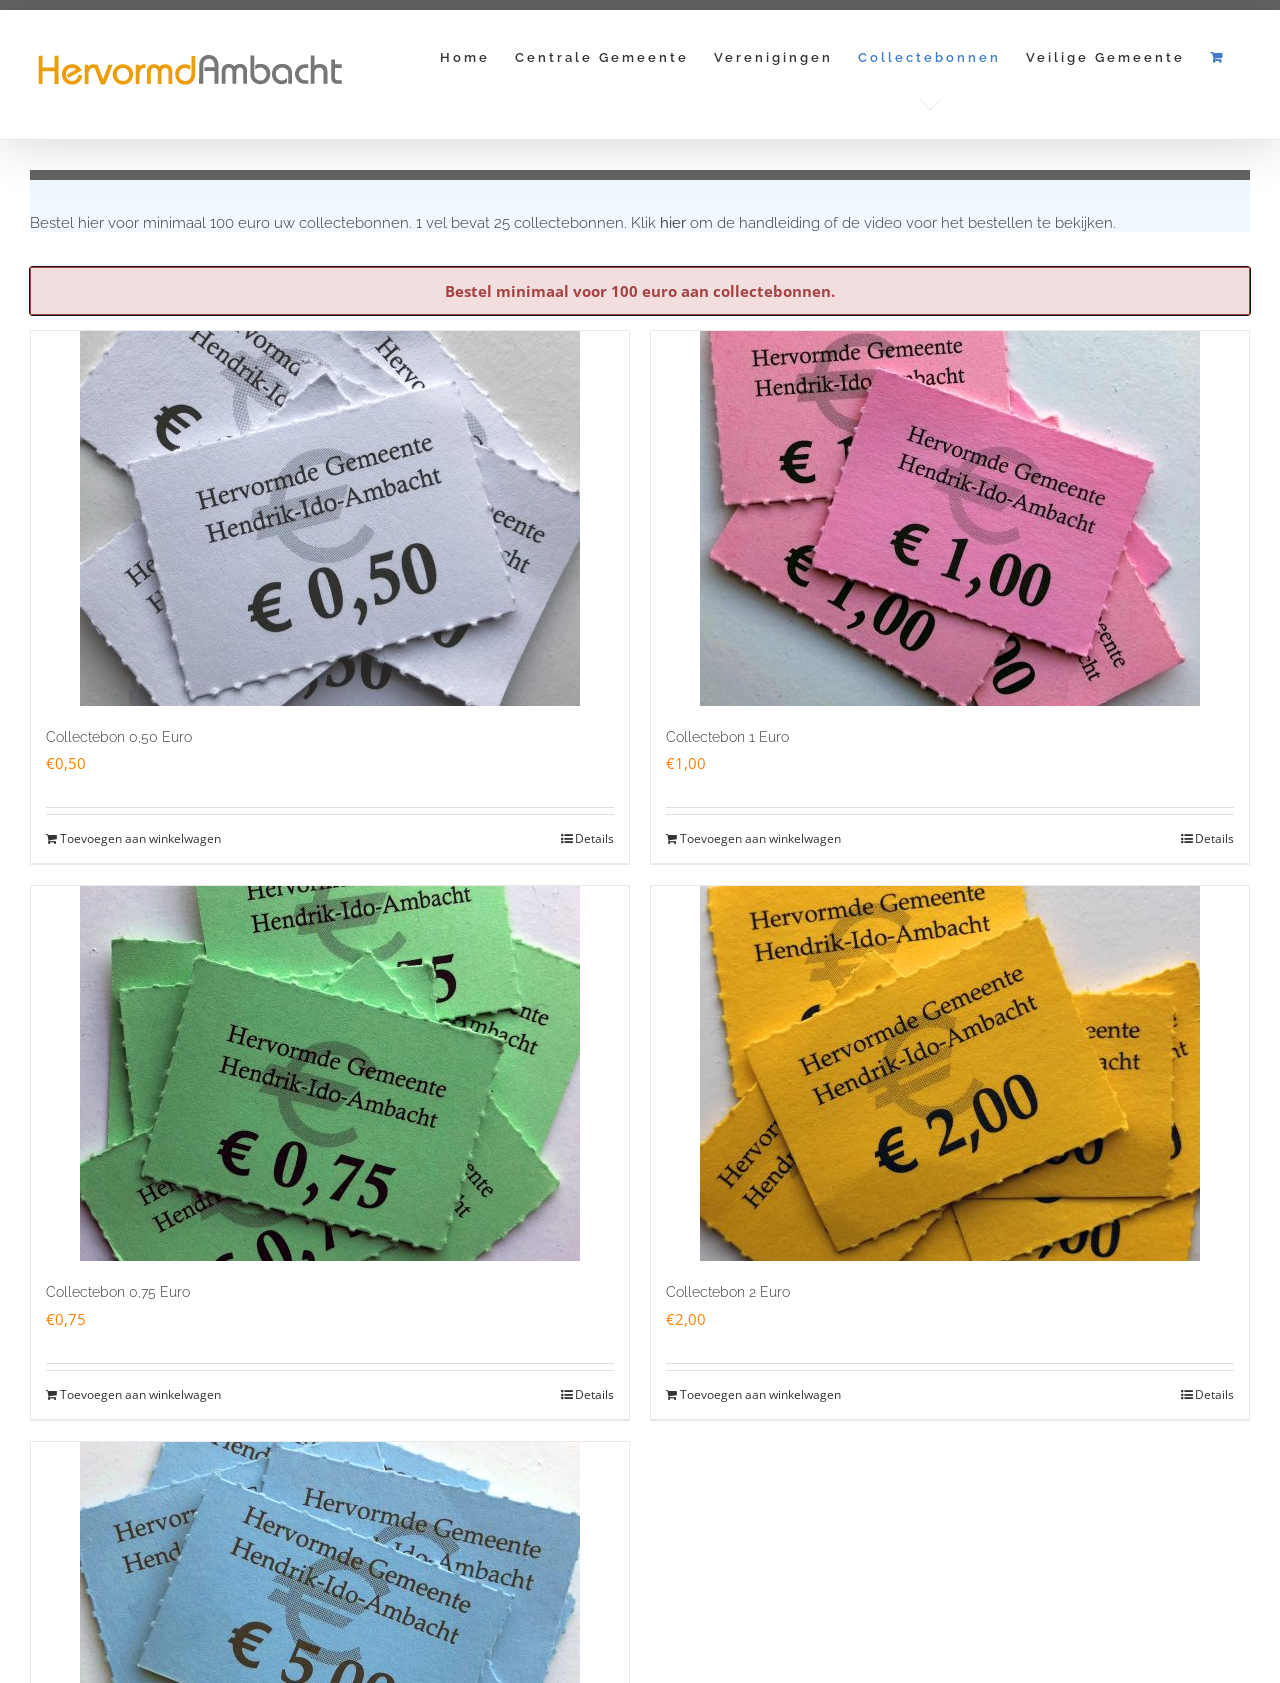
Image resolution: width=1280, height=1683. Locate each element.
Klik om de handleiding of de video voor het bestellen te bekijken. (873, 223)
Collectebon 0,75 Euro (118, 1292)
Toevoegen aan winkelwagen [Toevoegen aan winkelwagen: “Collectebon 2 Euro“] (760, 1394)
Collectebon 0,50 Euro (119, 737)
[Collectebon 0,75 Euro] (330, 1073)
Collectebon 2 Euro (728, 1292)
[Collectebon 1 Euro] (950, 518)
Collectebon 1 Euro (727, 737)
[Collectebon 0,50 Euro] (330, 518)
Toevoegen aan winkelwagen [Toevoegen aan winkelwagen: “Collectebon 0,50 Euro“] (140, 838)
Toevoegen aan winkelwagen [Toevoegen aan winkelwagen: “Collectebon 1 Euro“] (760, 838)
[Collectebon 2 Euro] (950, 1073)
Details (594, 838)
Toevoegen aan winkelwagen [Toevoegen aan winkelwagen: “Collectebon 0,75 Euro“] (140, 1394)
